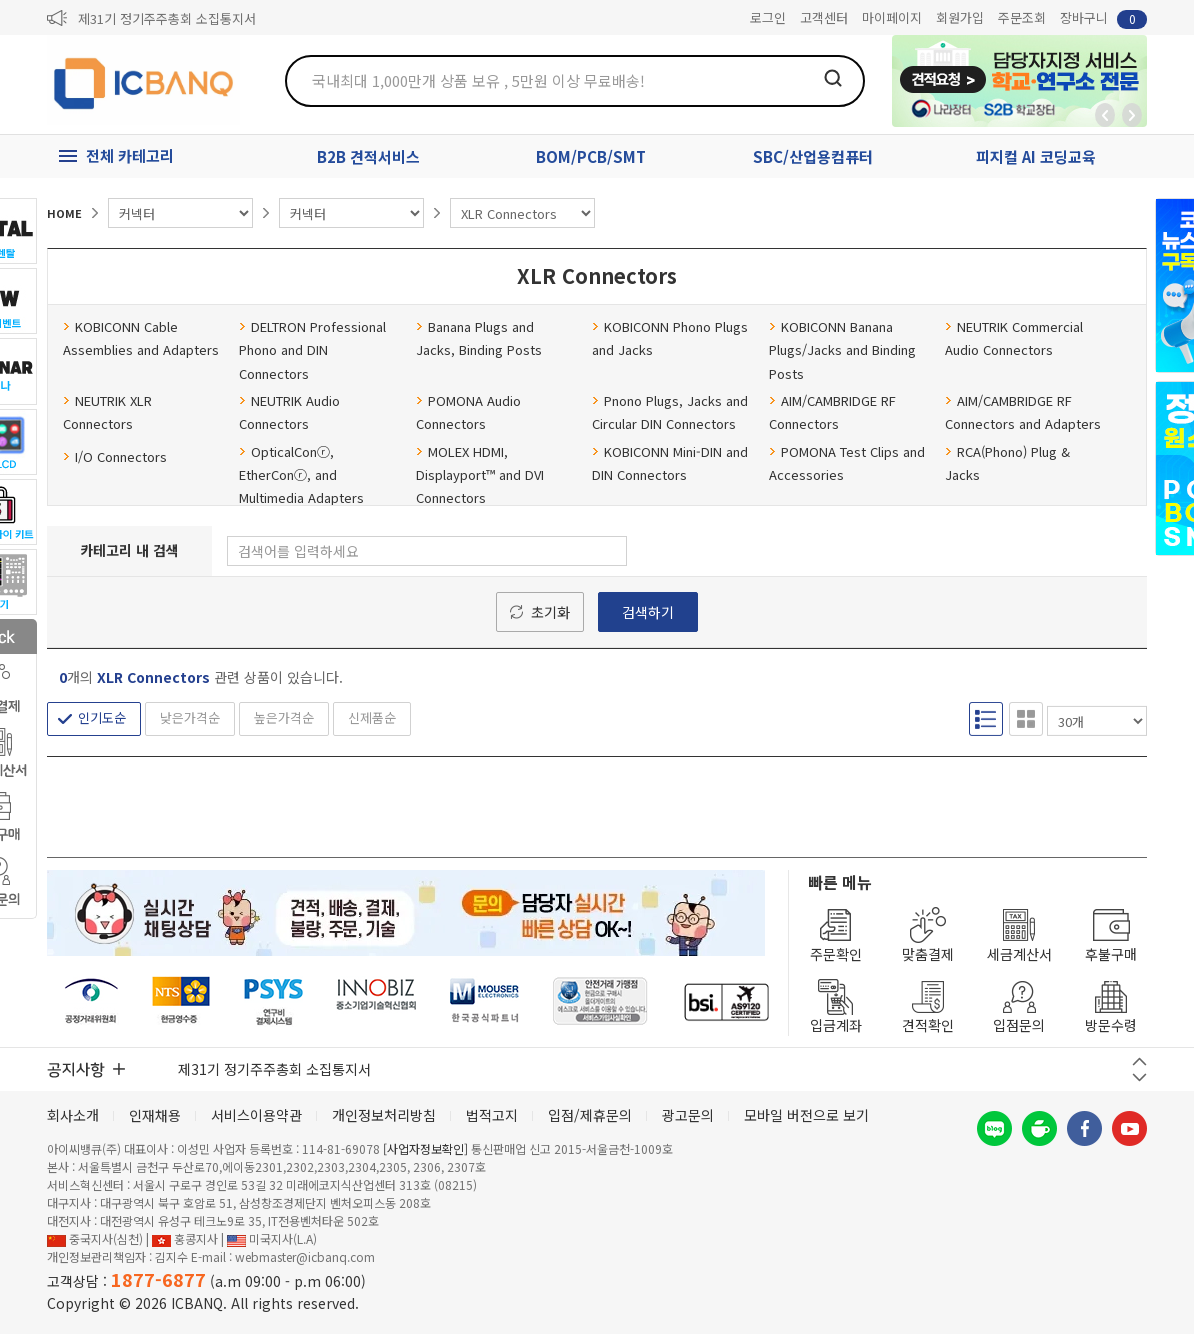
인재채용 (155, 1115)
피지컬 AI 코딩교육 (1036, 156)
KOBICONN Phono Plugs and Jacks (670, 338)
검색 (833, 78)
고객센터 (824, 17)
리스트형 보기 (986, 719)
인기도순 (102, 717)
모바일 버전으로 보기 (806, 1115)
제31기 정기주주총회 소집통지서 (167, 18)
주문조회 (1022, 17)
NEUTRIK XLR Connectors (107, 412)
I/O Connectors (115, 456)
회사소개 (73, 1115)
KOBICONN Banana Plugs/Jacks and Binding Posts (842, 350)
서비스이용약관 (256, 1115)
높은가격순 (284, 717)
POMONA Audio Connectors (468, 412)
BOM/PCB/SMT (591, 156)
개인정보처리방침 (384, 1115)
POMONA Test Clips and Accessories (847, 463)
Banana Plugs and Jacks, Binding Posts (479, 338)
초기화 (550, 612)
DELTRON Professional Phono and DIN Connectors (312, 350)
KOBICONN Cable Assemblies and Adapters (141, 338)
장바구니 (1103, 18)
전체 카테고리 (130, 155)
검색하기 (648, 612)
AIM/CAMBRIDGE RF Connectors (832, 412)
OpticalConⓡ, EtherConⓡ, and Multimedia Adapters (301, 475)
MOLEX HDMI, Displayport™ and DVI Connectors (480, 475)
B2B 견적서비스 (368, 156)
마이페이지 (892, 17)
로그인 (768, 17)
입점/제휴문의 (590, 1115)
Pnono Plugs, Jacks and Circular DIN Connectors (670, 412)
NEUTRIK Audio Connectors (289, 412)
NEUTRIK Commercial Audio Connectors (1014, 338)
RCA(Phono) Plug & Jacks (1007, 463)
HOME (64, 213)
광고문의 (688, 1115)
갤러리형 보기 (1026, 719)
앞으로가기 (1132, 115)
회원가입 (960, 17)
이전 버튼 (1139, 1061)
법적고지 (492, 1115)
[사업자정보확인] (425, 1148)
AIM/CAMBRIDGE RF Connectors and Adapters (1023, 412)
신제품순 (372, 717)
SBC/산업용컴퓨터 (813, 156)
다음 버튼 (1139, 1077)
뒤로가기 (1105, 115)
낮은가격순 (190, 717)
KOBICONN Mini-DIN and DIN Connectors (670, 463)
